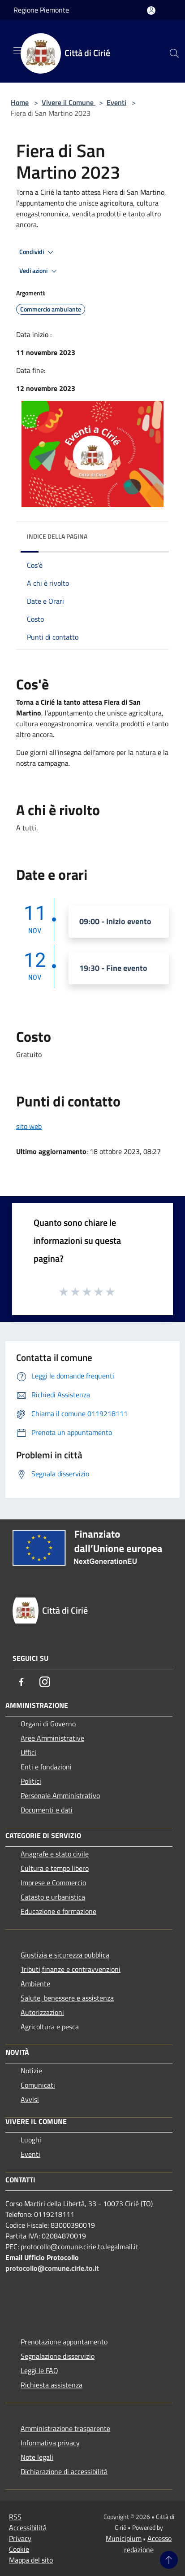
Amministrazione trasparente (65, 2428)
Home (20, 102)
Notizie (31, 2070)
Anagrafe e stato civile (55, 1853)
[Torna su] (169, 2560)
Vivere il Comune (68, 102)
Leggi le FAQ (39, 2370)
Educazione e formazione (58, 1911)
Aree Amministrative (52, 1738)
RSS (15, 2516)
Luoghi (31, 2139)
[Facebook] (21, 1682)
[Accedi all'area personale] (151, 10)
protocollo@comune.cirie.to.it (52, 2268)
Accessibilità (28, 2527)
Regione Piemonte (41, 9)
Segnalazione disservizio (58, 2356)
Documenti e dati (47, 1809)
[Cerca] (174, 53)
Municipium (124, 2538)
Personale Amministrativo (60, 1795)
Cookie (19, 2549)
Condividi (37, 252)
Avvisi (30, 2099)
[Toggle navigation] (18, 50)
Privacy (20, 2538)
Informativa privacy (50, 2442)
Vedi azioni (39, 271)
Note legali (37, 2457)
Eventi (116, 102)
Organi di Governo (48, 1723)
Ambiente (35, 1983)
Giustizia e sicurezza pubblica (65, 1954)
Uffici (28, 1752)
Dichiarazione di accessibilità (64, 2471)
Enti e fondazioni (46, 1766)
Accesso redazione (148, 2544)
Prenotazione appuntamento (64, 2341)
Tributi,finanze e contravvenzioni (70, 1969)
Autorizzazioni (42, 2012)
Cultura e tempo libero (55, 1868)
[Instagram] (45, 1682)
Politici (31, 1781)
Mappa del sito (31, 2559)
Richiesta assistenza (51, 2384)
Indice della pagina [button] (57, 536)
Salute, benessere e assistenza (67, 1997)
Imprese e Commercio (53, 1882)
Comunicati (38, 2085)
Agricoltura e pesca (50, 2026)
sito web (29, 1126)
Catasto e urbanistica (53, 1896)
